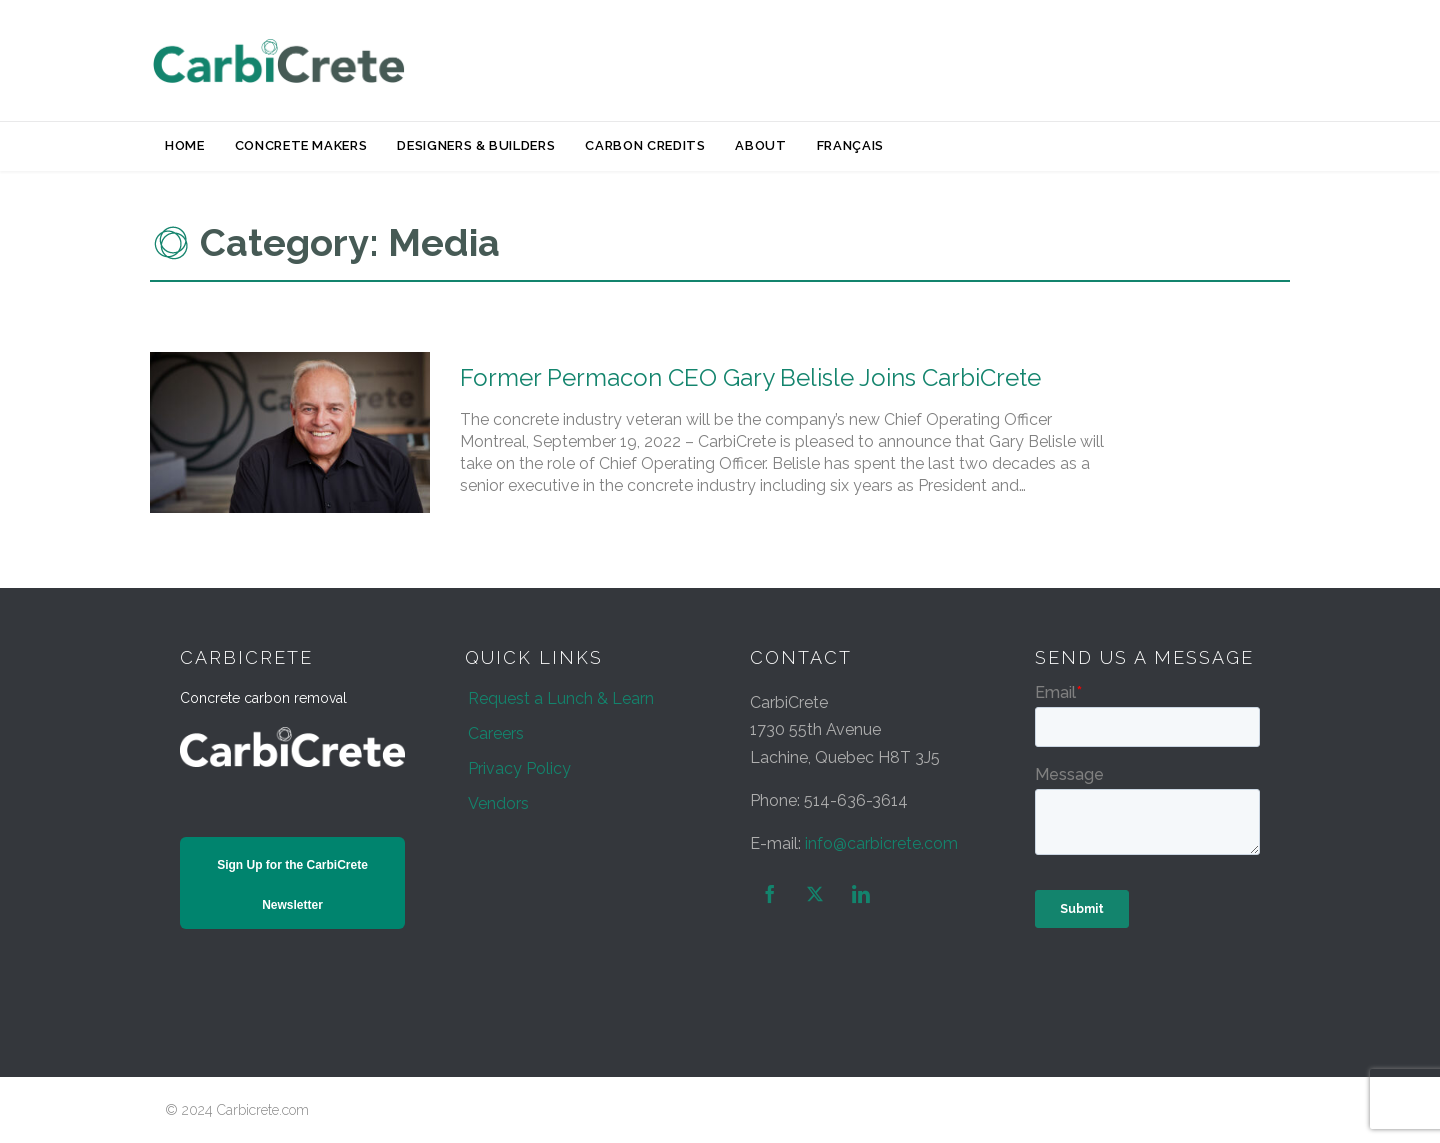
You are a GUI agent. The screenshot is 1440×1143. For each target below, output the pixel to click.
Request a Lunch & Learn (561, 698)
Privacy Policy (519, 768)
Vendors (498, 803)
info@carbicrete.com (881, 843)
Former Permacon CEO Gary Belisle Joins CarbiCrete (750, 377)
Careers (496, 733)
